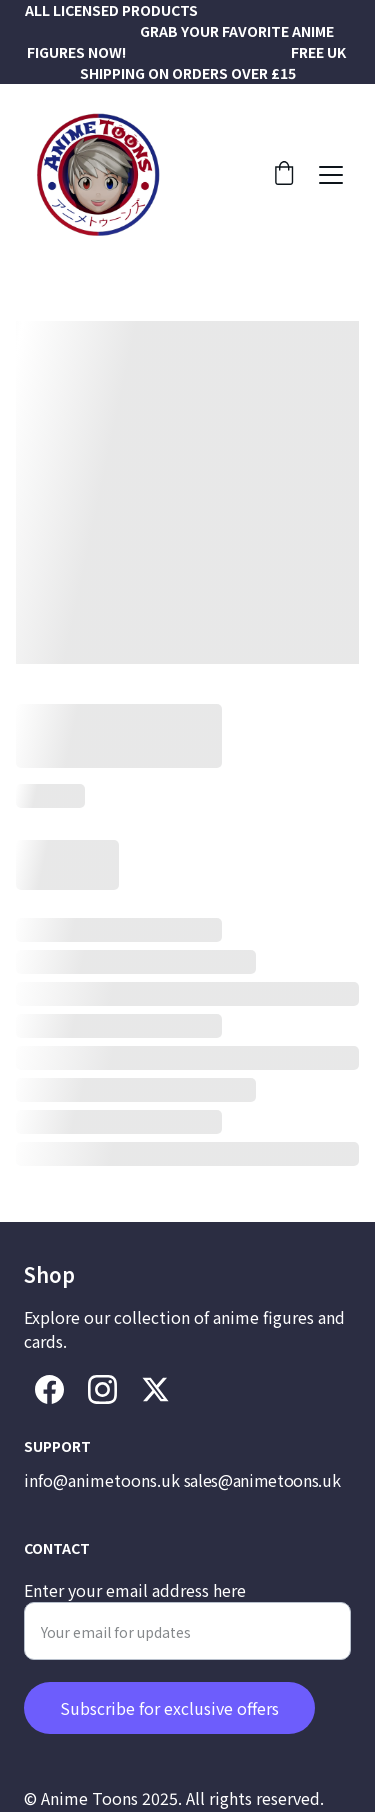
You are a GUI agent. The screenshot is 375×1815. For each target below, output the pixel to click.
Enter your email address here (135, 1615)
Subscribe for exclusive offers (169, 1733)
